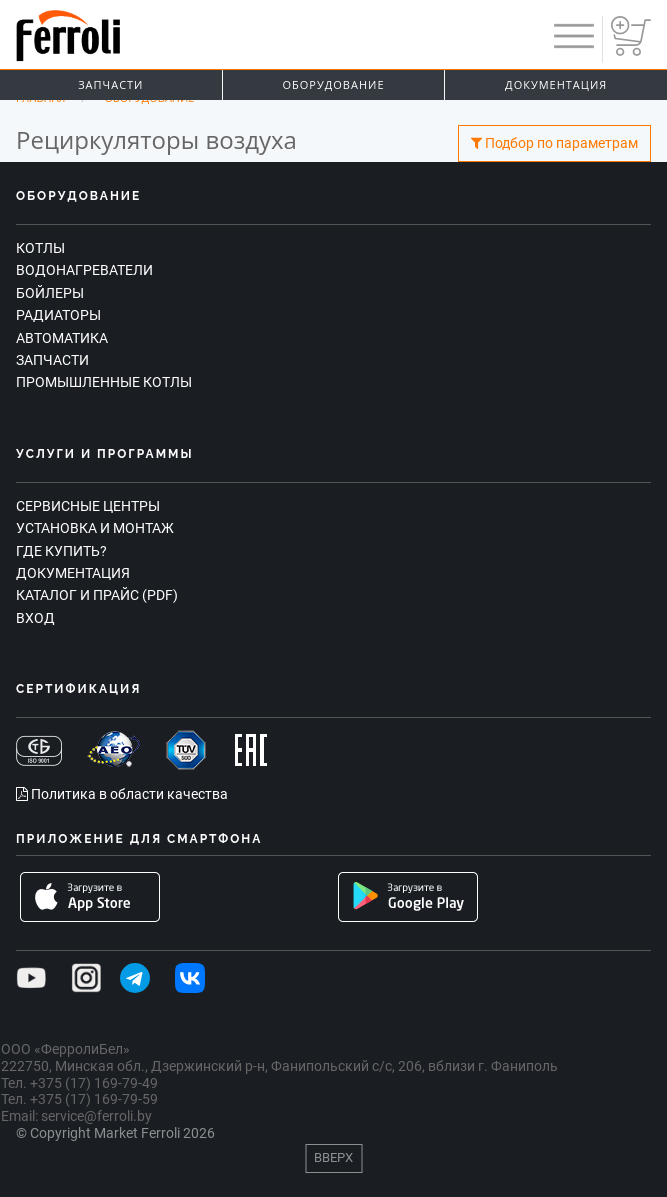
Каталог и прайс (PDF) (97, 595)
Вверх (333, 1157)
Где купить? (61, 551)
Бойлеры (50, 293)
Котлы (40, 248)
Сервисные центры (88, 506)
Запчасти (110, 84)
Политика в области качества (122, 794)
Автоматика (62, 338)
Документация (73, 573)
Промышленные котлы (104, 382)
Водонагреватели (84, 270)
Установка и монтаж (95, 528)
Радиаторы (58, 315)
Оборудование (334, 84)
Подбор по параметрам (554, 143)
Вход (35, 618)
